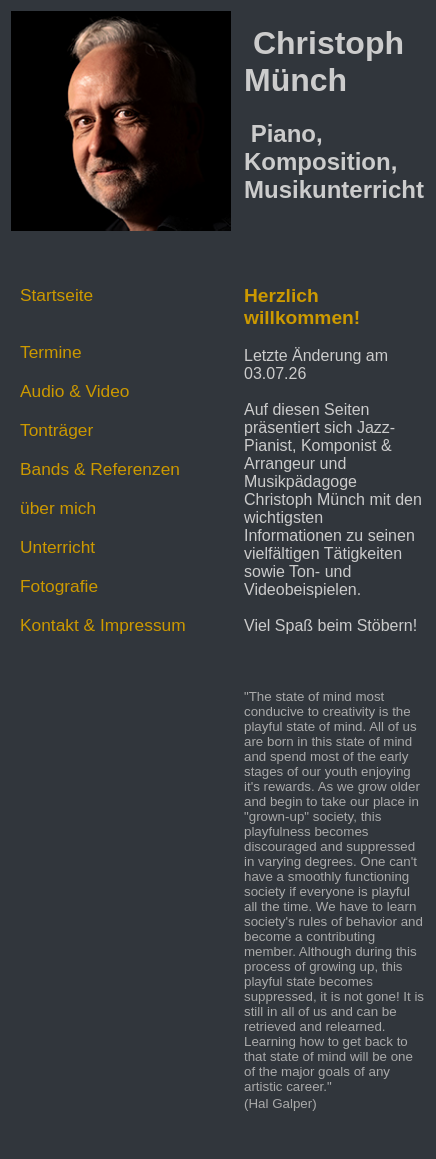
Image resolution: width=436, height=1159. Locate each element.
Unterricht (57, 547)
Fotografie (59, 586)
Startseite (56, 295)
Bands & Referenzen (100, 469)
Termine (51, 352)
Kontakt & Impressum (103, 625)
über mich (58, 508)
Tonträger (56, 430)
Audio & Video (75, 391)
